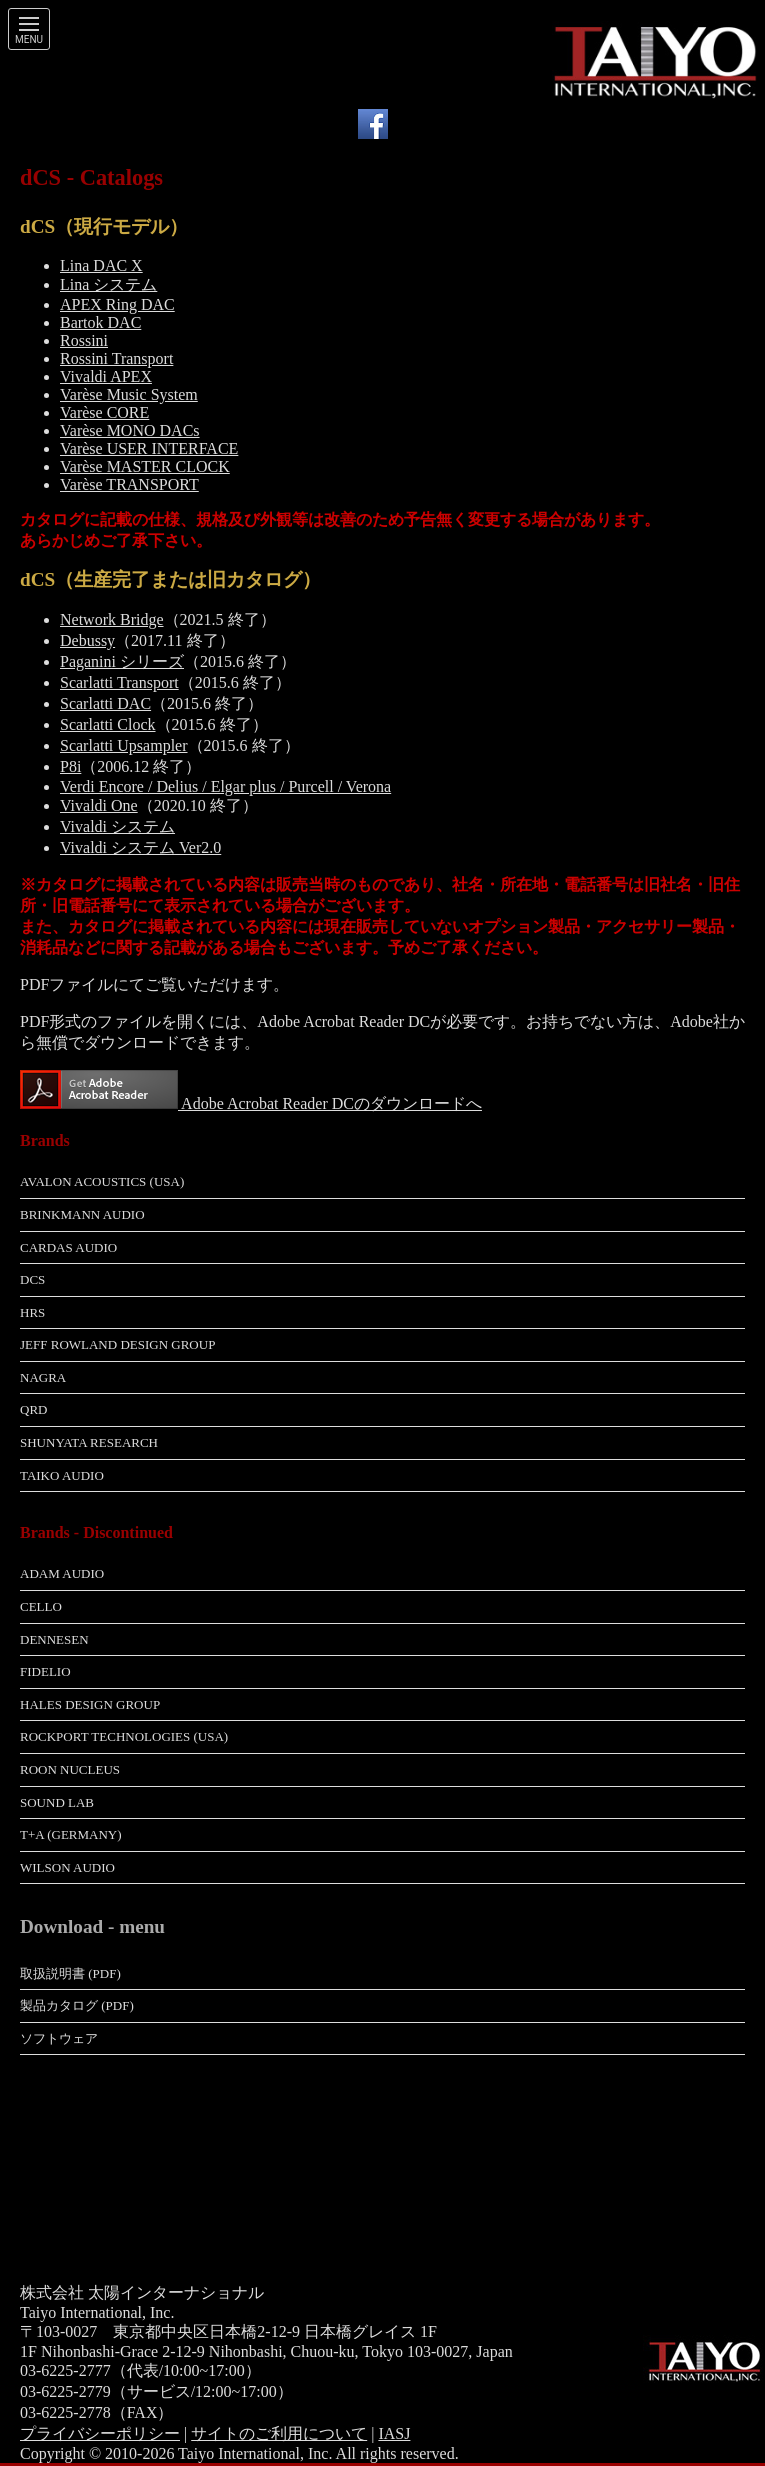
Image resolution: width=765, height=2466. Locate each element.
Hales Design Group (90, 1704)
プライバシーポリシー (100, 2433)
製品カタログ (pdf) (77, 2005)
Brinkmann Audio (82, 1214)
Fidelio (45, 1671)
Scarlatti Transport (119, 682)
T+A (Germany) (71, 1834)
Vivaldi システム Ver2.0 (140, 847)
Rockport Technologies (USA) (124, 1736)
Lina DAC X (101, 265)
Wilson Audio (67, 1867)
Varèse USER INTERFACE (149, 448)
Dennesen (54, 1639)
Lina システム (108, 284)
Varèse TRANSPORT (129, 484)
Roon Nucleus (70, 1769)
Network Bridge (112, 619)
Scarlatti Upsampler (124, 745)
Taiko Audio (62, 1475)
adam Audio (62, 1573)
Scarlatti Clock (108, 724)
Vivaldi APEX (106, 376)
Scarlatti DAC (105, 703)
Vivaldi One (99, 805)
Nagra (43, 1377)
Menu (29, 40)
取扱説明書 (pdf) (70, 1973)
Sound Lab (57, 1802)
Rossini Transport (116, 358)
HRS (32, 1312)
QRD (33, 1409)
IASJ (394, 2433)
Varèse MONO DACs (130, 430)
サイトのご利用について (279, 2433)
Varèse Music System (129, 394)
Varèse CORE (104, 412)
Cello (41, 1606)
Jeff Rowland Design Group (117, 1344)
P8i (70, 766)
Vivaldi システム (117, 826)
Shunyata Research (89, 1442)
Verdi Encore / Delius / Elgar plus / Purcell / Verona (225, 786)
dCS (32, 1279)
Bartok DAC (100, 322)
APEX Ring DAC (117, 304)
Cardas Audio (68, 1247)
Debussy (87, 640)
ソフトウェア (59, 2038)
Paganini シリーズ (122, 661)
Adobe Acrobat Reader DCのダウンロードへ (330, 1103)
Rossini (84, 340)
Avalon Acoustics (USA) (102, 1181)
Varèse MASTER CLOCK (145, 466)
